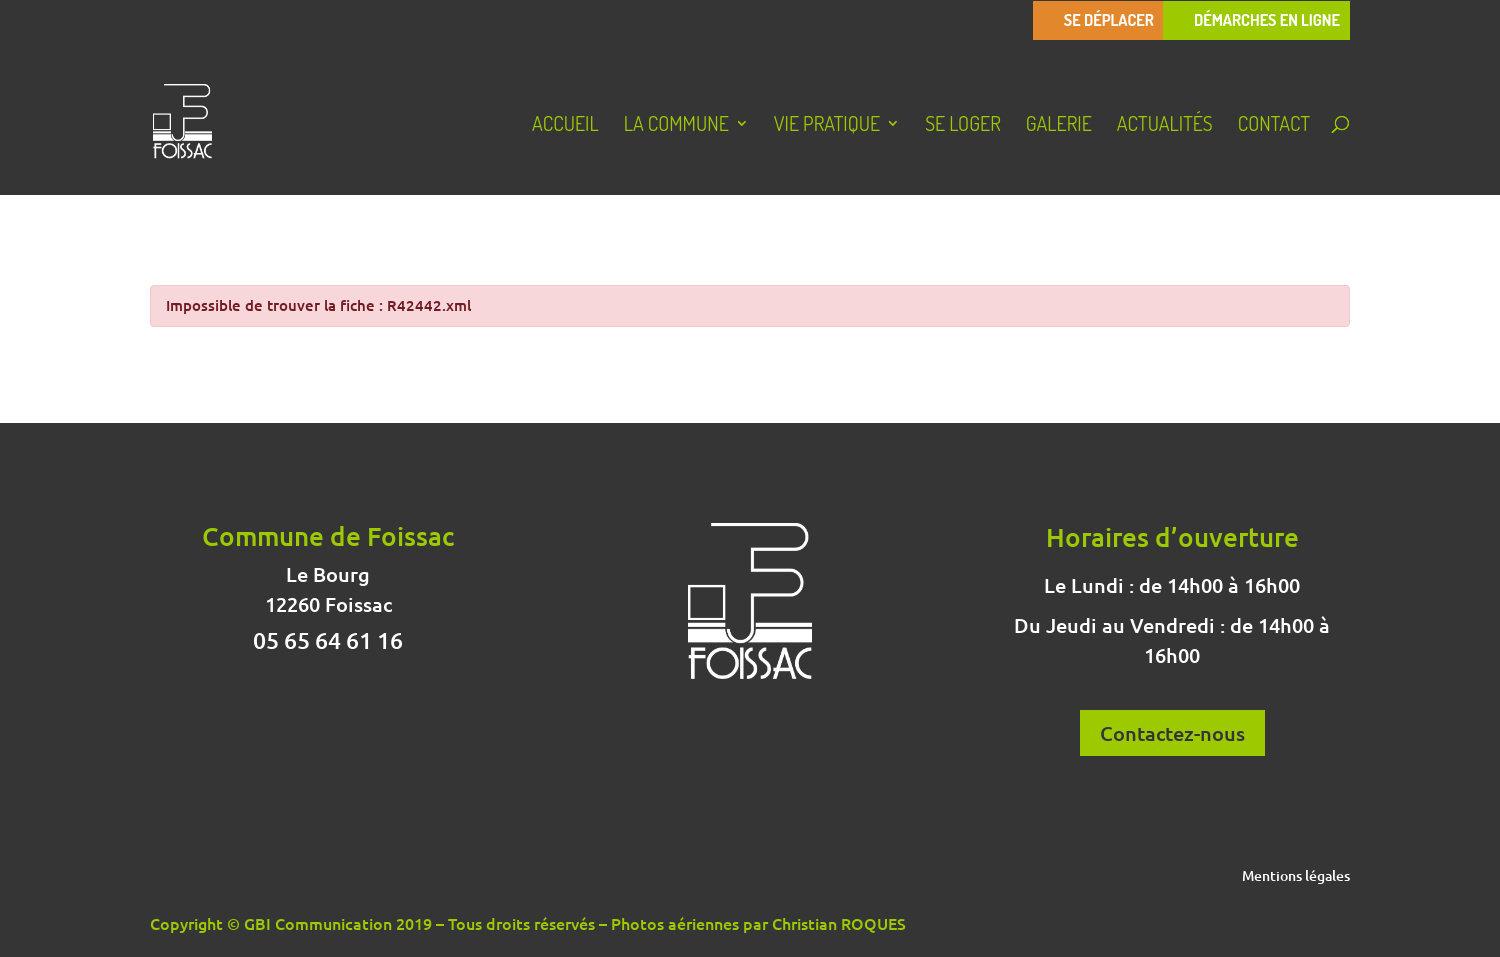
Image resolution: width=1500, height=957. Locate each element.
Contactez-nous (1172, 733)
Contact (1274, 126)
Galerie (1059, 126)
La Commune (676, 126)
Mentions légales (1296, 877)
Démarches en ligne (1267, 20)
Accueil (565, 126)
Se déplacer (1109, 20)
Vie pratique (827, 126)
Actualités (1165, 126)
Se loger (963, 126)
